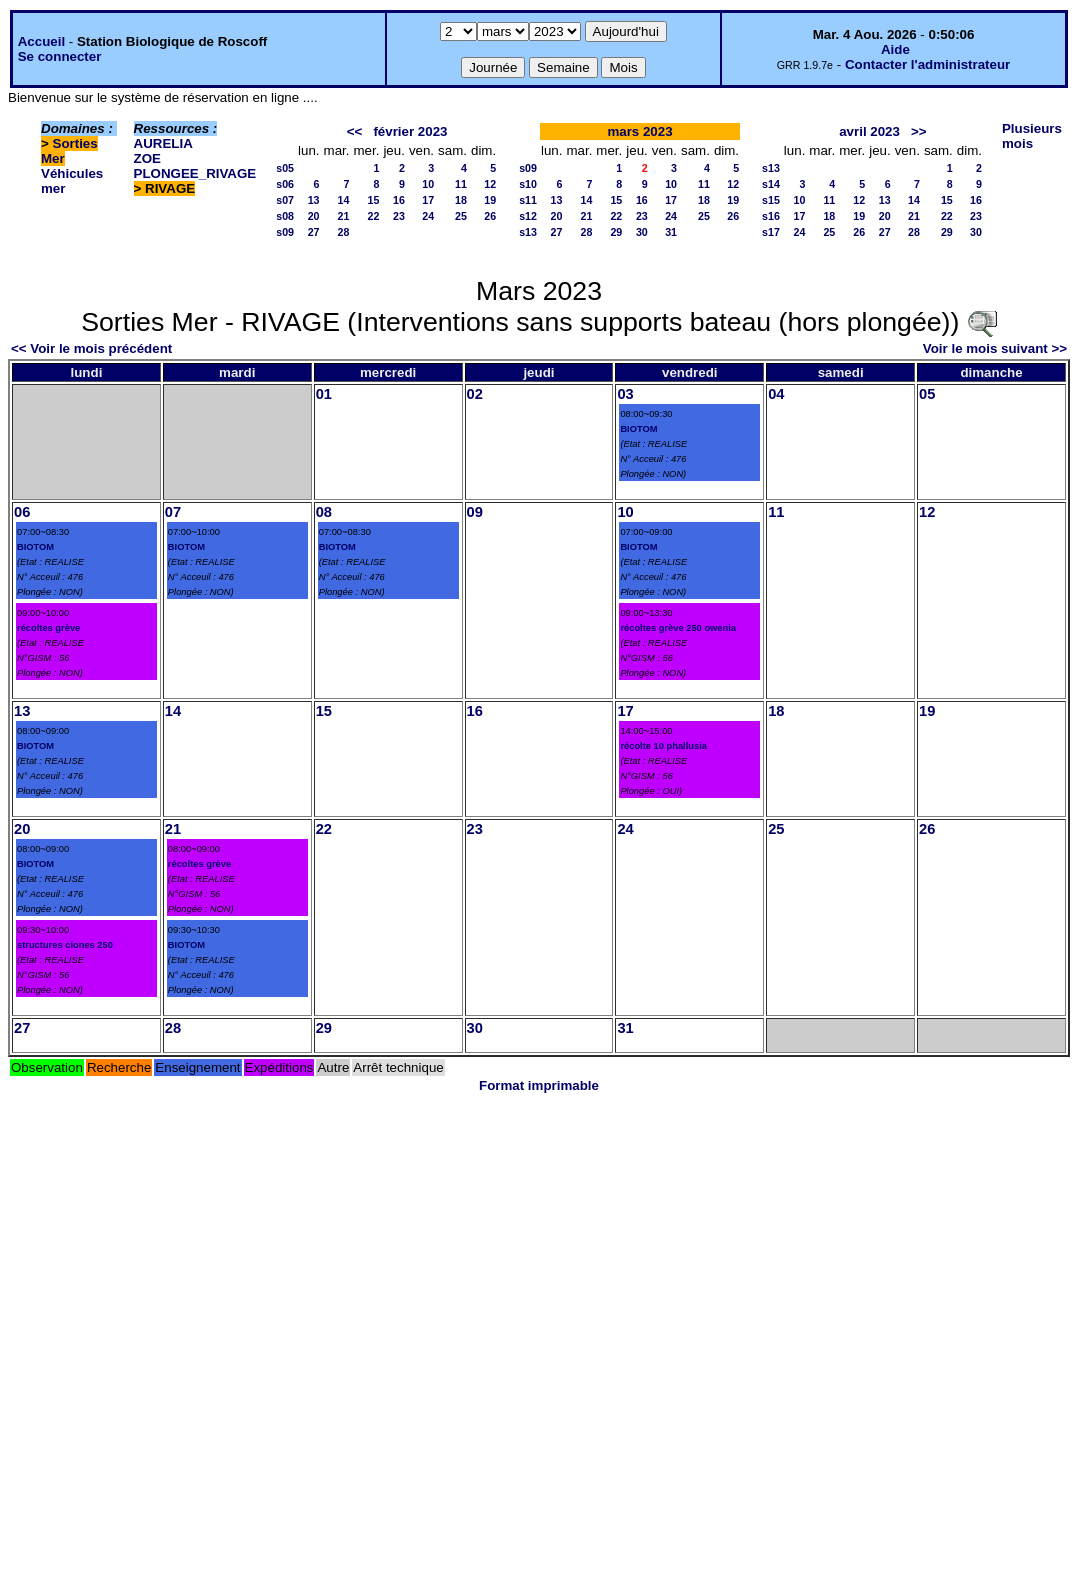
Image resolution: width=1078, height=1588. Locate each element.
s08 (285, 216)
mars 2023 (639, 131)
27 (314, 232)
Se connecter (60, 56)
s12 (528, 216)
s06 (285, 184)
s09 (285, 232)
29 (616, 232)
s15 (771, 200)
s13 (528, 232)
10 (428, 184)
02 (475, 394)
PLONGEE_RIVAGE (195, 173)
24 (428, 216)
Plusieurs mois (1032, 136)
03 (625, 394)
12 (490, 184)
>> (919, 131)
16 (399, 200)
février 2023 (410, 131)
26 (490, 216)
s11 (528, 200)
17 (428, 200)
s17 (771, 232)
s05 (285, 168)
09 (475, 512)
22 (374, 216)
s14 (771, 184)
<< (355, 131)
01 (324, 394)
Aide (895, 49)
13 (314, 200)
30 (642, 232)
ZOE (147, 158)
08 (324, 512)
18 (461, 200)
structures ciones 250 (65, 945)
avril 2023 (869, 131)
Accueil (41, 41)
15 (374, 200)
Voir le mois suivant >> (995, 348)
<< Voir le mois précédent (91, 348)
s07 (285, 200)
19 (490, 200)
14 (344, 200)
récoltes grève (48, 628)
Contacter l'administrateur (927, 64)
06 (22, 512)
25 (461, 216)
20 (314, 216)
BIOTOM (638, 429)
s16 (771, 216)
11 (461, 184)
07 (173, 512)
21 (344, 216)
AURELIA (163, 143)
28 (344, 232)
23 (399, 216)
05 (927, 394)
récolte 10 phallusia (663, 746)
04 (776, 394)
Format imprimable (539, 1085)
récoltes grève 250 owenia (678, 628)
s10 (528, 184)
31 (671, 232)
